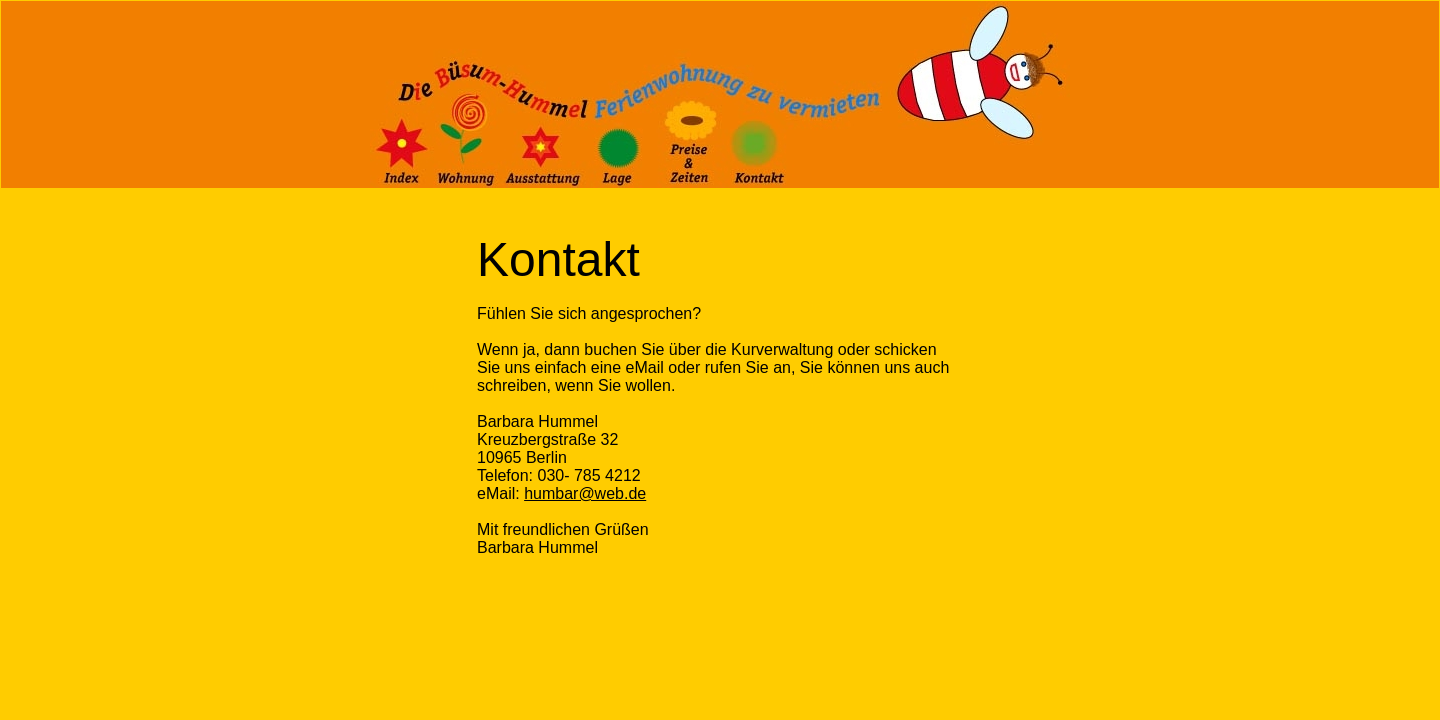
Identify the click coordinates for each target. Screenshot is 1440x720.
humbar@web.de (585, 493)
